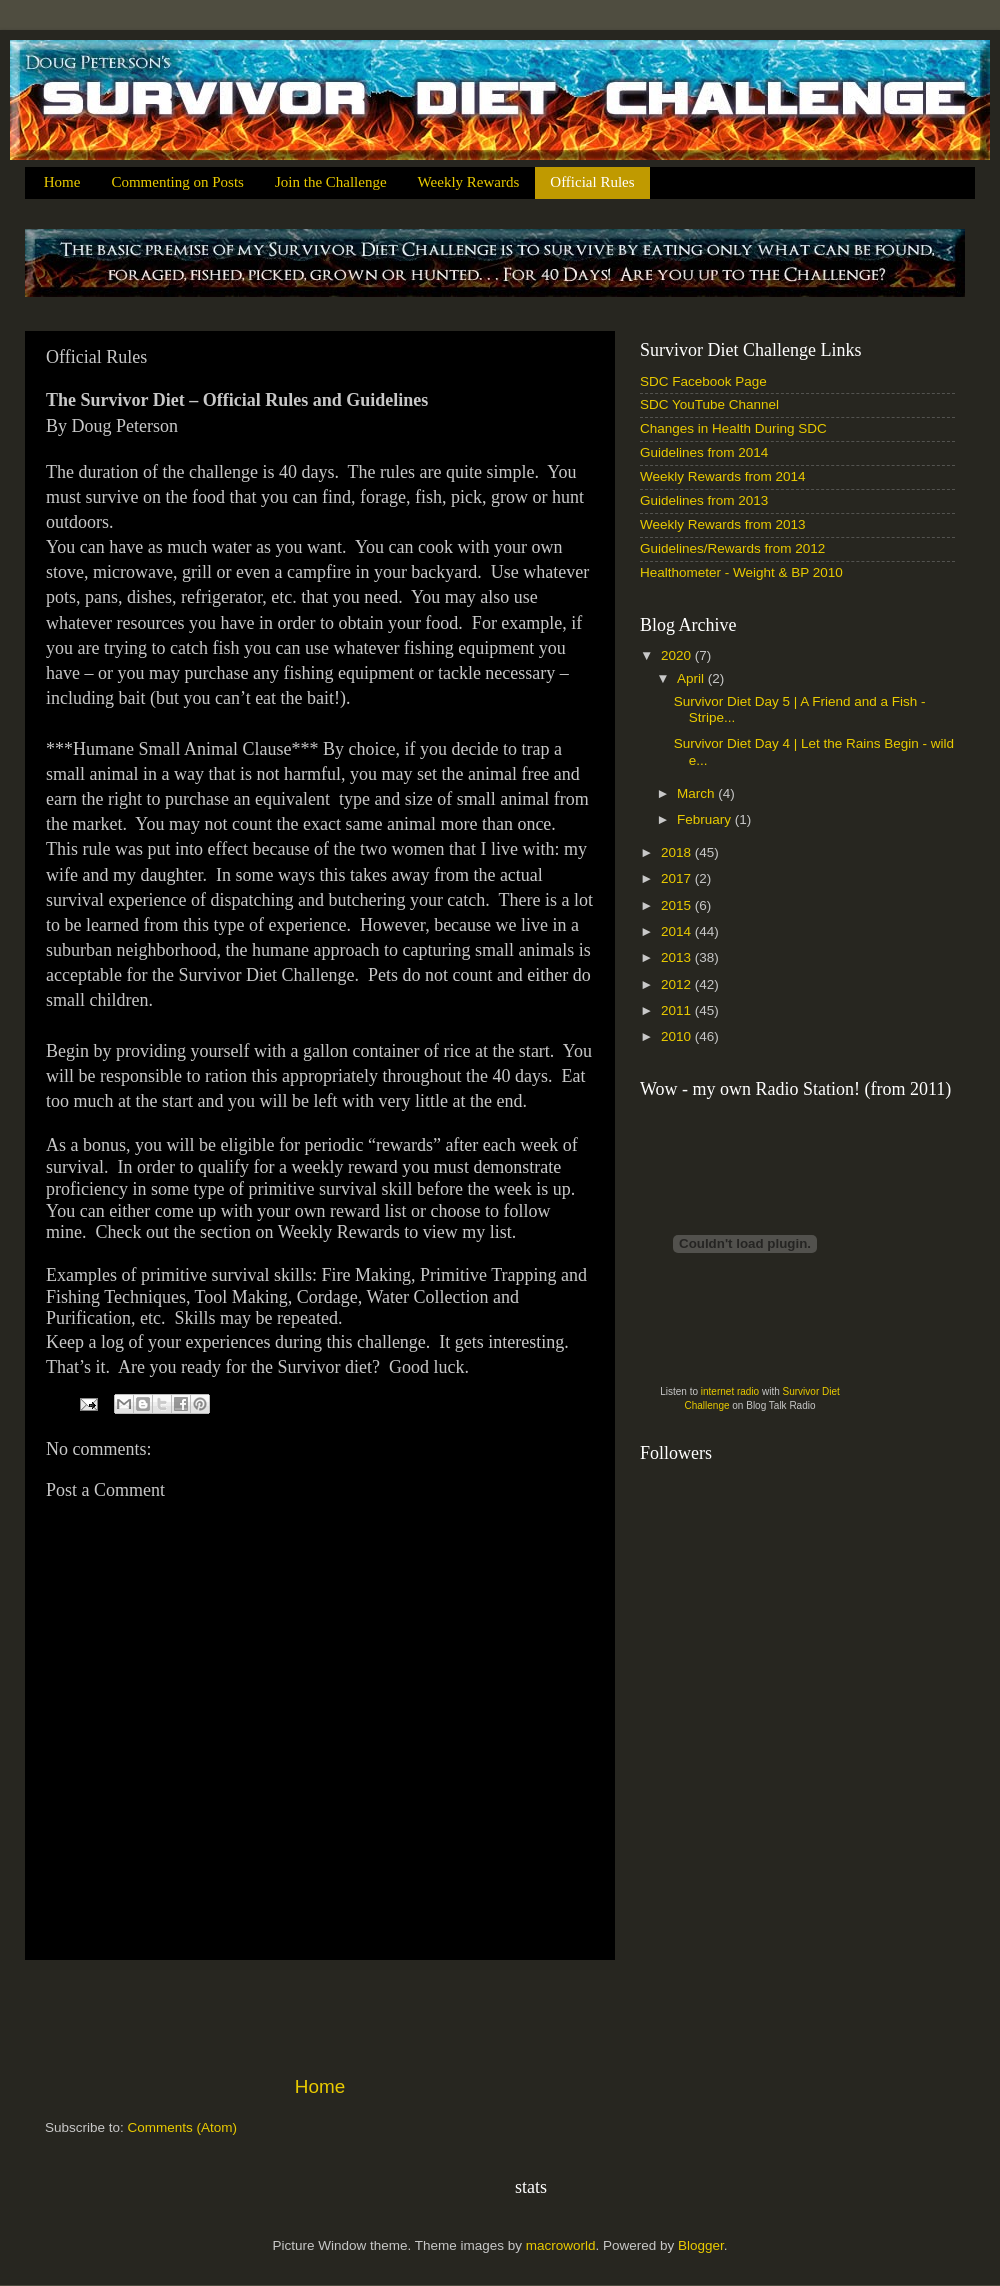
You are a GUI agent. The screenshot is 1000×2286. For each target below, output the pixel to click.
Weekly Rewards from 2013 (723, 524)
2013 (678, 957)
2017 (678, 878)
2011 (678, 1010)
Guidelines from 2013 (704, 500)
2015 (678, 905)
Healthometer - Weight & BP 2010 (741, 572)
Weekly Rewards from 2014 (723, 476)
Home (62, 182)
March (697, 793)
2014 (678, 931)
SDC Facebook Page (703, 381)
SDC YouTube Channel (709, 404)
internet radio (730, 1391)
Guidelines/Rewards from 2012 (732, 548)
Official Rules (592, 182)
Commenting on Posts (177, 182)
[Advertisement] (320, 2017)
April (692, 678)
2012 (678, 984)
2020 (678, 655)
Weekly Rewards (469, 182)
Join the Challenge (331, 182)
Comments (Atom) (183, 2127)
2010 (678, 1036)
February (706, 819)
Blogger (701, 2245)
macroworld (561, 2245)
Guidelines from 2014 (704, 452)
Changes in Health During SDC (733, 428)
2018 (678, 852)
